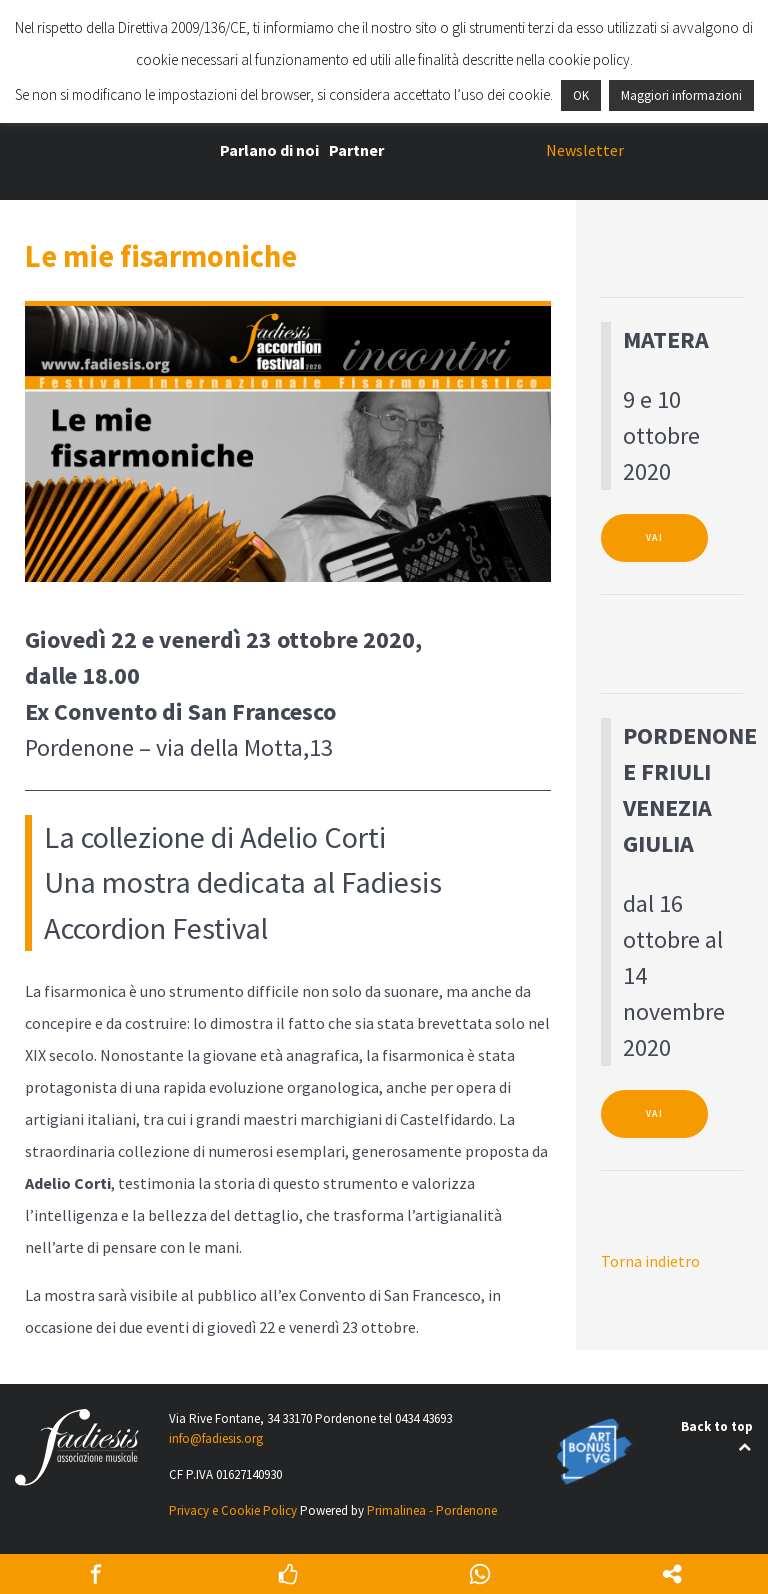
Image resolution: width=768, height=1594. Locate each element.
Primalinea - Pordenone (432, 1510)
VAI (655, 538)
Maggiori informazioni (681, 95)
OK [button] (581, 95)
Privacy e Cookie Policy (233, 1510)
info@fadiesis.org (216, 1438)
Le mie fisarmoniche (161, 256)
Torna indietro (650, 1261)
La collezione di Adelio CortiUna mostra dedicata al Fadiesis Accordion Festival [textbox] (243, 882)
